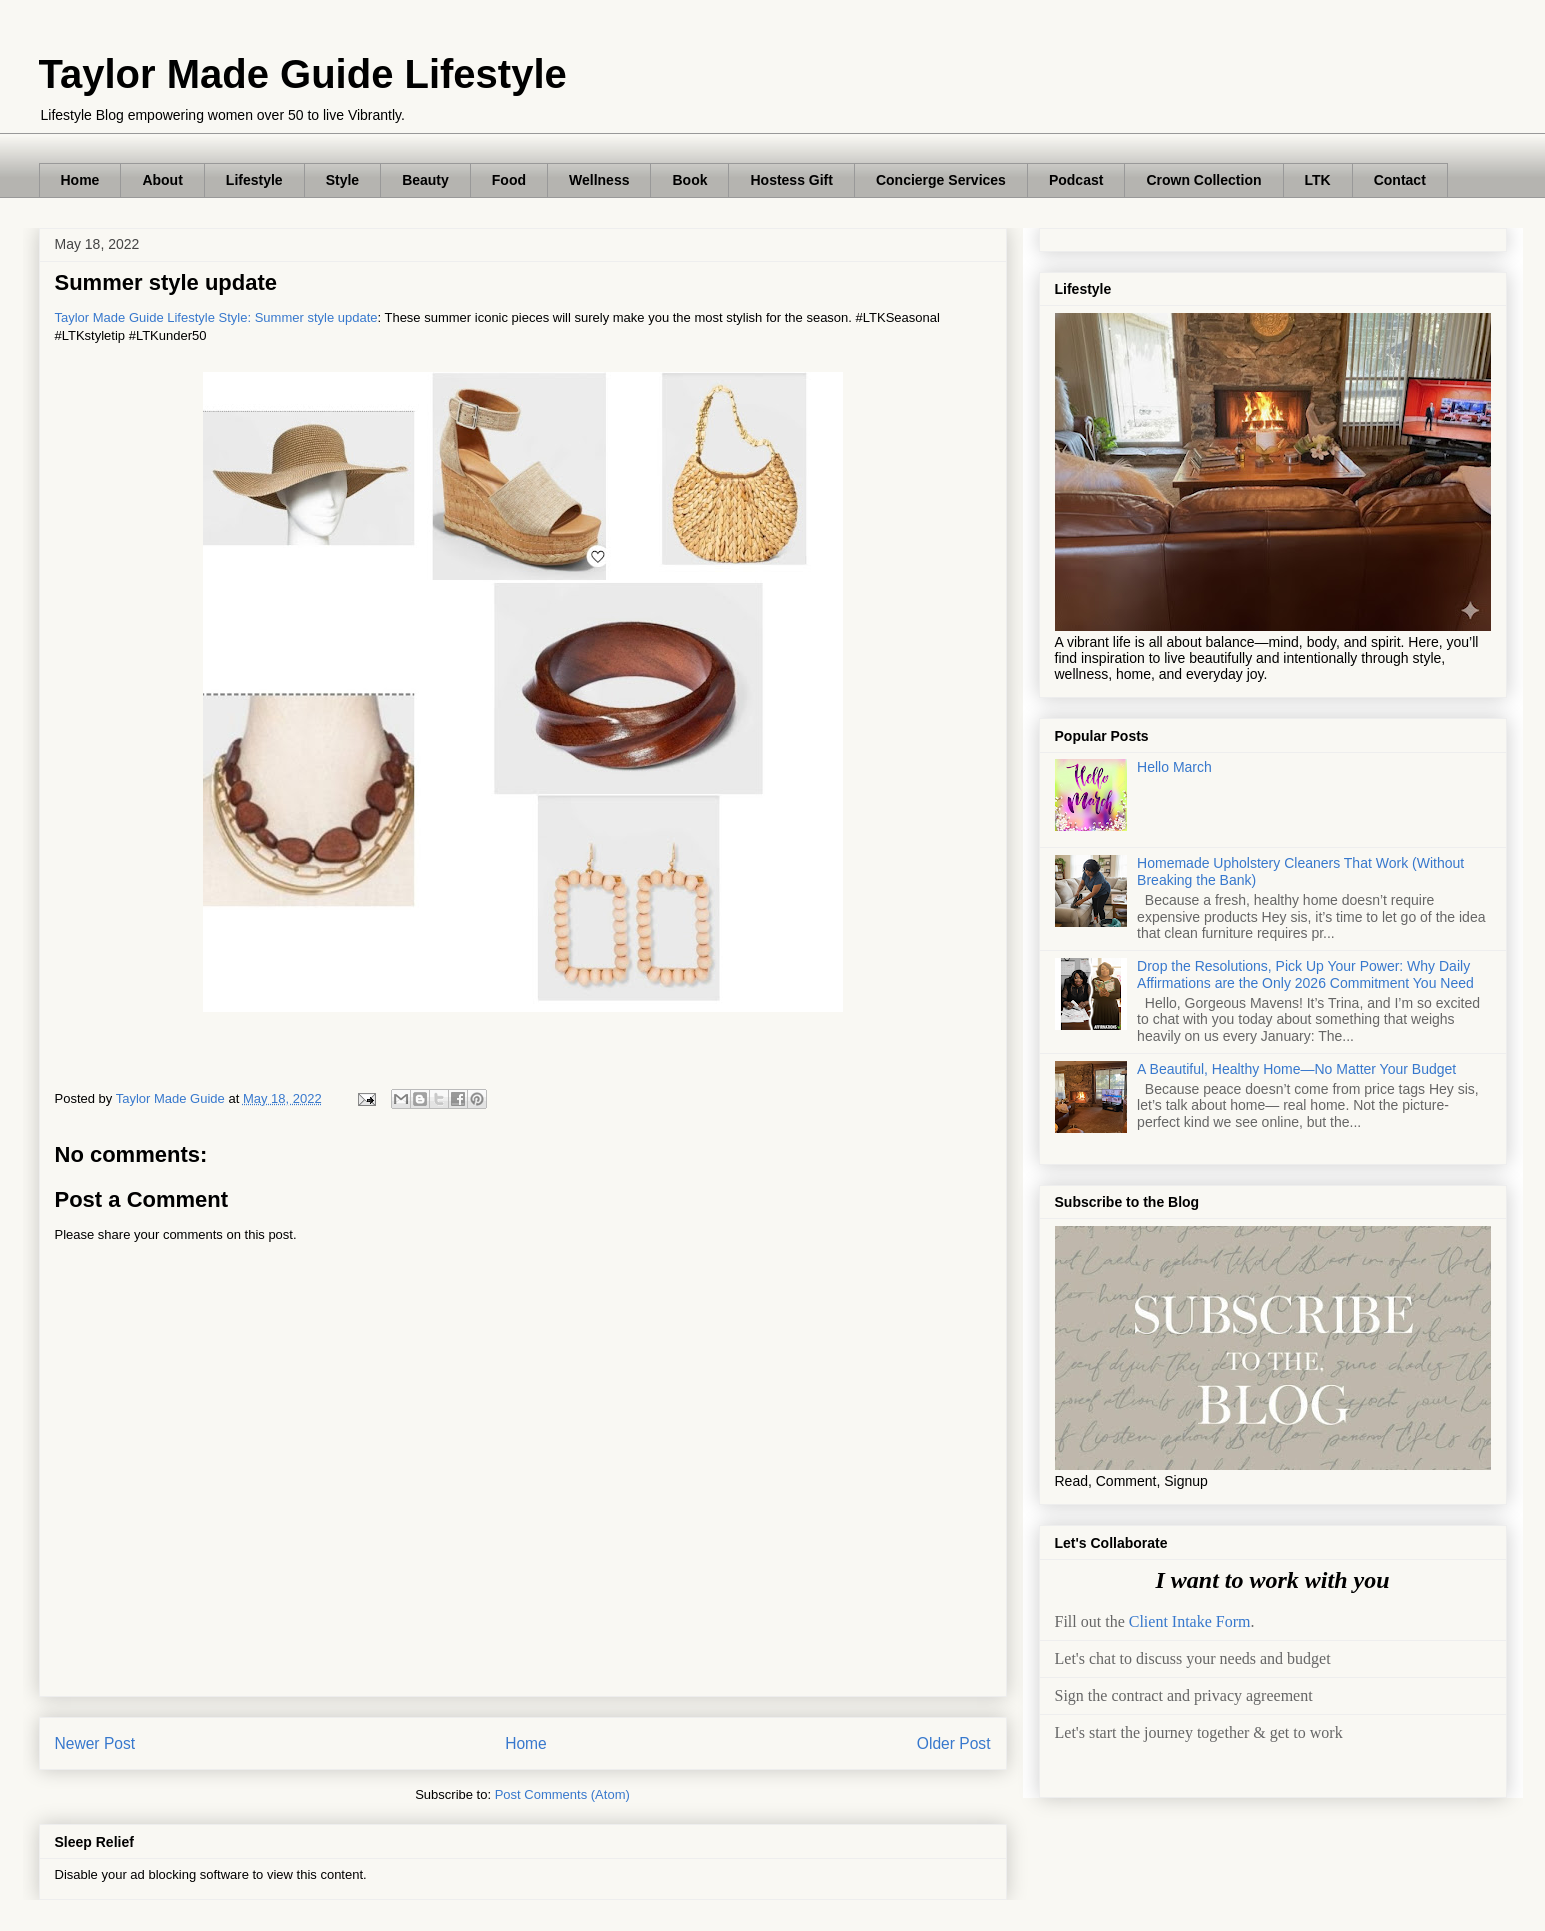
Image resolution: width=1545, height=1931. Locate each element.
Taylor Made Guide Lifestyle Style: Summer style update (216, 317)
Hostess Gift (791, 180)
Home (80, 180)
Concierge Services (941, 180)
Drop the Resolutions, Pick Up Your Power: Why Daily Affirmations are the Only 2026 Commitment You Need (1305, 974)
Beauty (425, 180)
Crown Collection (1203, 180)
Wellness (599, 180)
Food (509, 180)
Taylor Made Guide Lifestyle (303, 74)
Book (689, 180)
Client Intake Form (1190, 1621)
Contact (1400, 180)
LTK (1318, 180)
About (162, 180)
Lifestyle (254, 180)
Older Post (954, 1743)
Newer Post (95, 1743)
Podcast (1076, 180)
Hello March (1174, 767)
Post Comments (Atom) (562, 1794)
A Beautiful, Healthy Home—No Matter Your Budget (1296, 1069)
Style (342, 180)
